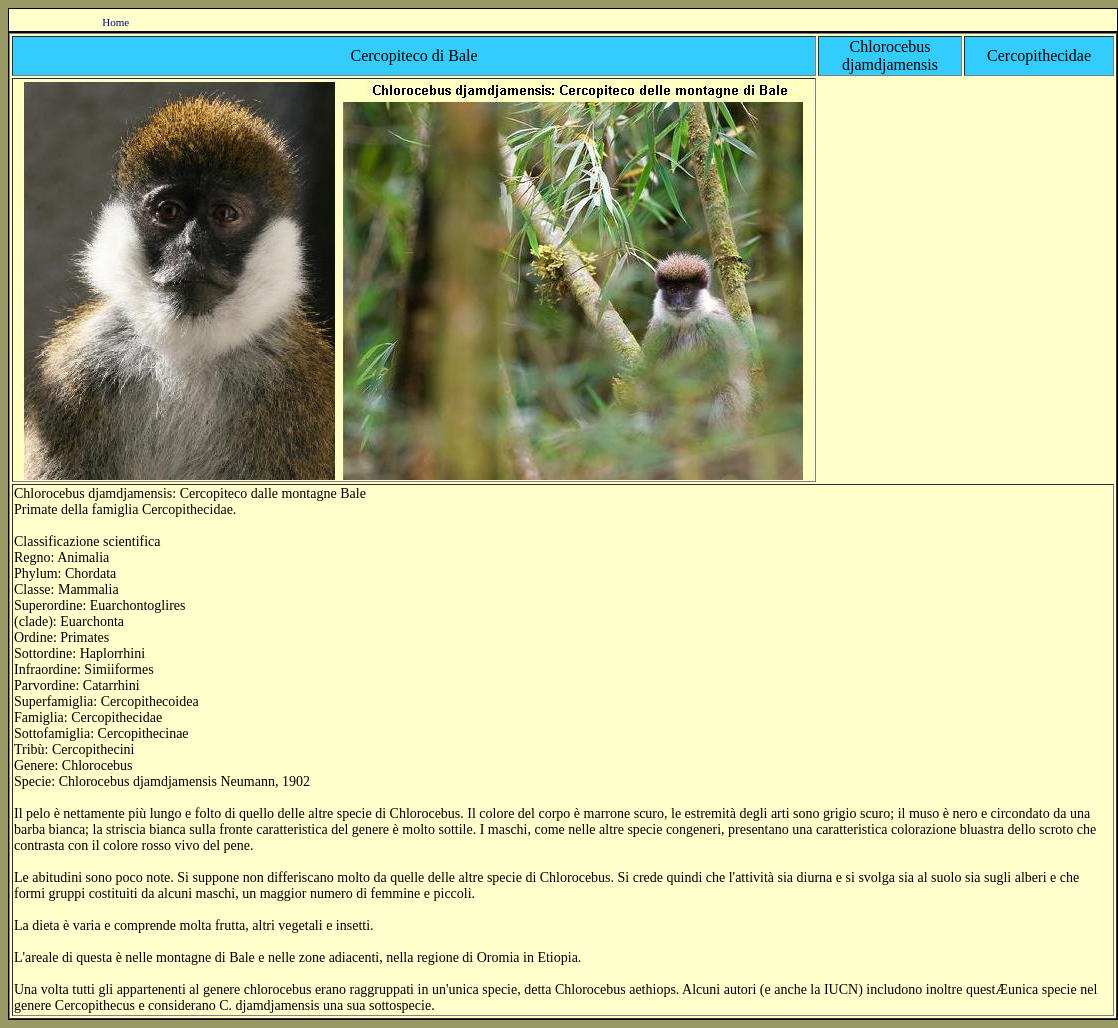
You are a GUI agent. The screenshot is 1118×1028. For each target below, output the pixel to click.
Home (115, 22)
